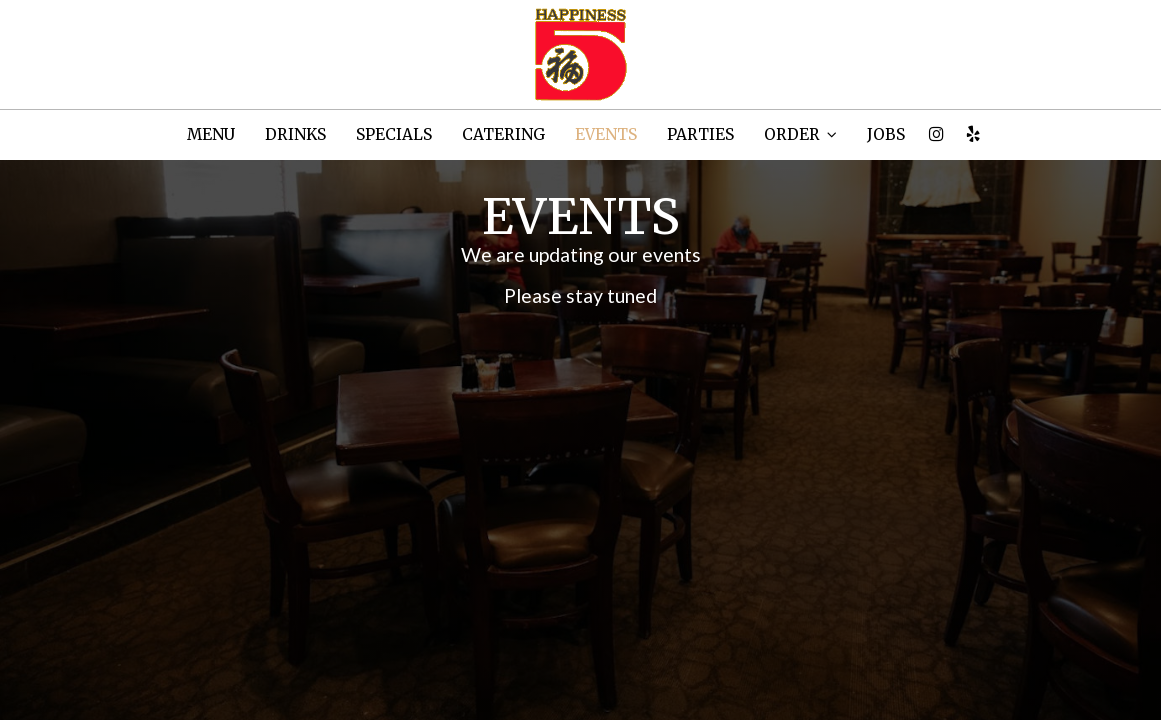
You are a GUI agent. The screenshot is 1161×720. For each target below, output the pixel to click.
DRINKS (295, 134)
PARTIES (700, 134)
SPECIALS (394, 134)
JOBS (886, 134)
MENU (211, 134)
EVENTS (606, 134)
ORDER (800, 134)
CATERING (503, 134)
